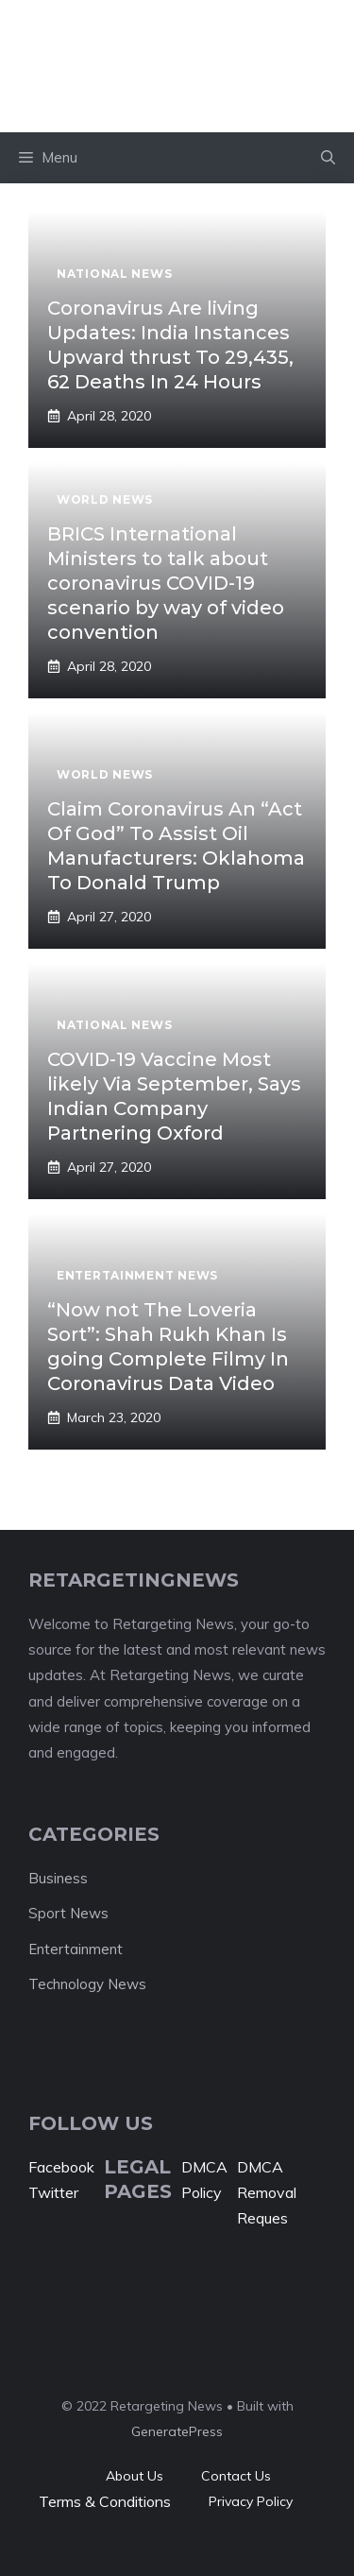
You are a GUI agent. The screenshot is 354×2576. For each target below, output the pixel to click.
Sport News (68, 1913)
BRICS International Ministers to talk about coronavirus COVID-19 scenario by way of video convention (165, 583)
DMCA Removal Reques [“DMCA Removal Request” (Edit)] (266, 2192)
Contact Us (236, 2475)
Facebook (61, 2166)
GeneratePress (177, 2431)
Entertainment (75, 1949)
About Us (134, 2475)
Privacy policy (251, 2501)
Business (58, 1878)
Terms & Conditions (105, 2501)
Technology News (87, 1984)
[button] (328, 157)
